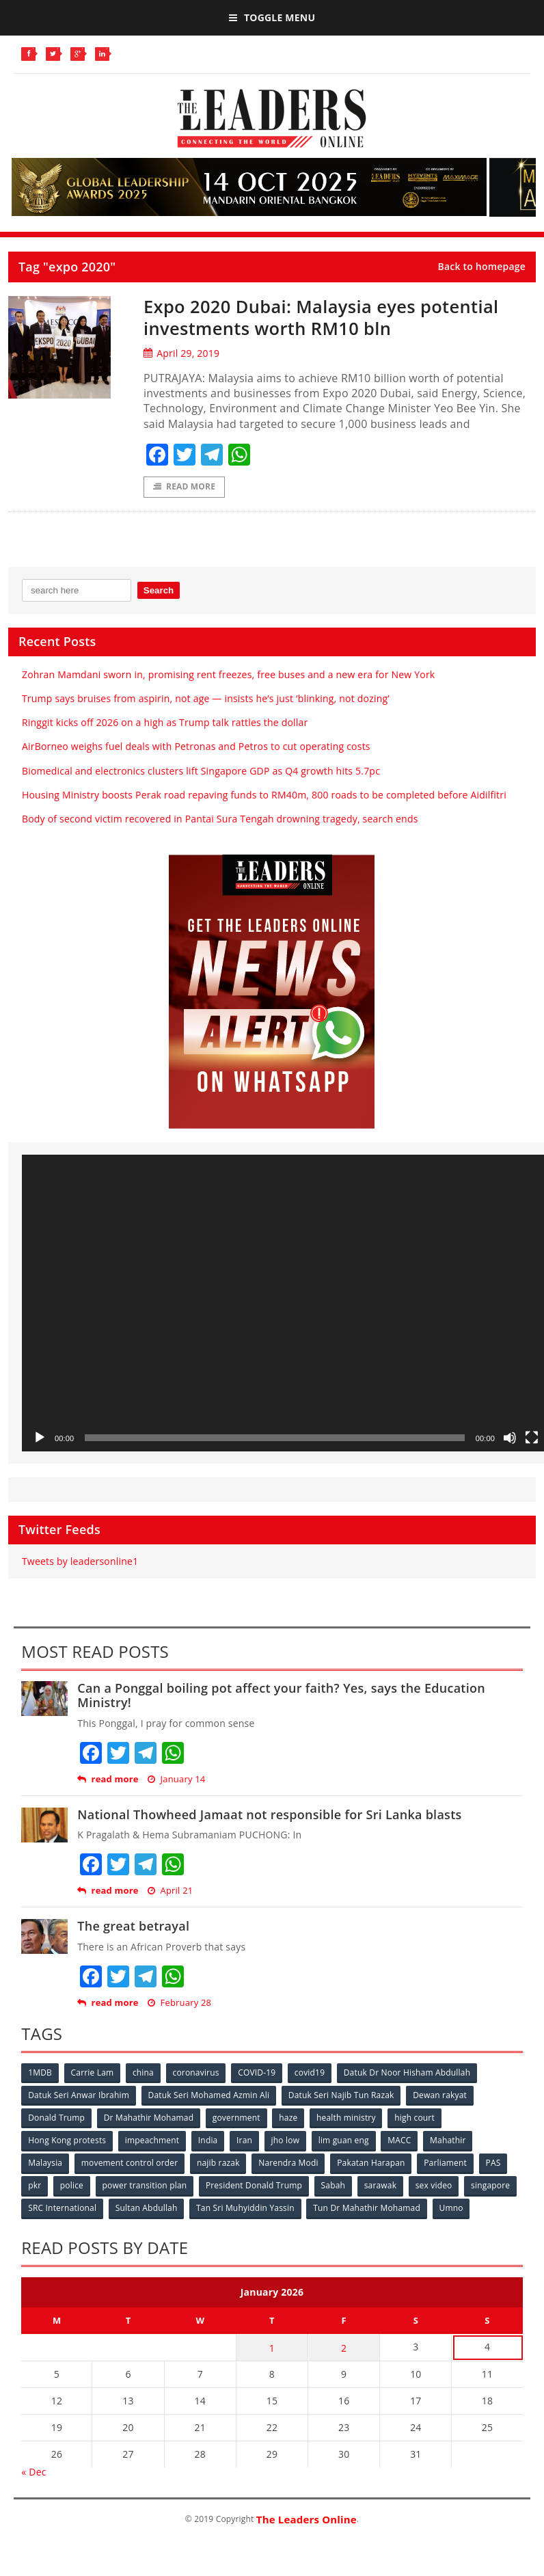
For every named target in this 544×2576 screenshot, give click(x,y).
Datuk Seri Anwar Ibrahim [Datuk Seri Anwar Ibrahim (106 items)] (78, 2095)
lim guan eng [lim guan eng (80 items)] (344, 2140)
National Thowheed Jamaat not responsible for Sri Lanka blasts (269, 1814)
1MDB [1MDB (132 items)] (40, 2072)
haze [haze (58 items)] (289, 2117)
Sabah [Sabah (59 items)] (334, 2185)
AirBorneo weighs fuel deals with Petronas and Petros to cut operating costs (196, 746)
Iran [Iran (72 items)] (245, 2140)
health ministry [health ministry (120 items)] (347, 2117)
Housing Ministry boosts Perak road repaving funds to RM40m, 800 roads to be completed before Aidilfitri (264, 794)
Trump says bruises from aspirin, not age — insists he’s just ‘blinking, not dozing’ (206, 698)
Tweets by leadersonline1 (80, 1561)
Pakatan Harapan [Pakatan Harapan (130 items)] (372, 2163)
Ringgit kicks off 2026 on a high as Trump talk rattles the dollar (165, 722)
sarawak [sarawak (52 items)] (381, 2185)
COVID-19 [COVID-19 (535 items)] (258, 2072)
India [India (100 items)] (209, 2140)
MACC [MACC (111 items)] (400, 2140)
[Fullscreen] (532, 1438)
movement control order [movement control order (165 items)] (129, 2163)
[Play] (39, 1438)
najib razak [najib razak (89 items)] (219, 2163)
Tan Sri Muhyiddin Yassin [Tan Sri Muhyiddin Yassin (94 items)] (246, 2208)
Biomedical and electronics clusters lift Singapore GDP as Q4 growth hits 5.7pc (201, 770)
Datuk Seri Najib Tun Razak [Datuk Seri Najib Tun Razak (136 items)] (342, 2095)
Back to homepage (481, 266)
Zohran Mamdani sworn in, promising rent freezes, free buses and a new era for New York (228, 674)
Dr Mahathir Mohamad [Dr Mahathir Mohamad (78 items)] (148, 2117)
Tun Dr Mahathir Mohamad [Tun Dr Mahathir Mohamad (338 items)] (367, 2208)
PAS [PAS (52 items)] (494, 2163)
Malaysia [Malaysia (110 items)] (45, 2163)
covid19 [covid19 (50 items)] (311, 2072)
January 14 (176, 1779)
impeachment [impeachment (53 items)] (152, 2140)
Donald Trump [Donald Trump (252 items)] (56, 2117)
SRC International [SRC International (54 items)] (62, 2208)
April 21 (170, 1891)
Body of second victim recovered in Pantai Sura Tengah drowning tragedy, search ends (220, 818)
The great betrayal (133, 1926)
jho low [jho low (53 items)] (286, 2140)
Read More (184, 487)
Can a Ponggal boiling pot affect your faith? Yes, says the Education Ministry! (281, 1695)
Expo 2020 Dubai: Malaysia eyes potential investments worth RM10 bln (325, 317)
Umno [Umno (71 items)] (452, 2208)
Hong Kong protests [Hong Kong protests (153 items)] (67, 2140)
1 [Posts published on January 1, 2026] (272, 2347)
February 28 (179, 2002)
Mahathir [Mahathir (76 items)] (449, 2140)
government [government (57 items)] (236, 2117)
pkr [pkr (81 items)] (34, 2185)
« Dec (33, 2471)
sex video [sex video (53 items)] (435, 2185)
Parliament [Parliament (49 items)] (446, 2163)
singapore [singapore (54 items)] (491, 2185)
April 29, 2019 (181, 353)
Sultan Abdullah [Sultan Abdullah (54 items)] (146, 2208)
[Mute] (510, 1438)
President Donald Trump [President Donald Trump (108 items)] (254, 2185)
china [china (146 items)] (143, 2072)
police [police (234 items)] (71, 2185)
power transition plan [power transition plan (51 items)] (145, 2185)
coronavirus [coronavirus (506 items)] (197, 2072)
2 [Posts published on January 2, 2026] (343, 2347)
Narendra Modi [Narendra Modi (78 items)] (288, 2163)
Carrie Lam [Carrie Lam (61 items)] (92, 2072)
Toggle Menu (272, 17)
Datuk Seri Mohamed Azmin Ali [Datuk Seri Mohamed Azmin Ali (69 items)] (209, 2095)
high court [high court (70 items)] (416, 2117)
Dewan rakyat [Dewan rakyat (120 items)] (440, 2095)
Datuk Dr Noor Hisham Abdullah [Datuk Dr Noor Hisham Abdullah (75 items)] (408, 2072)
